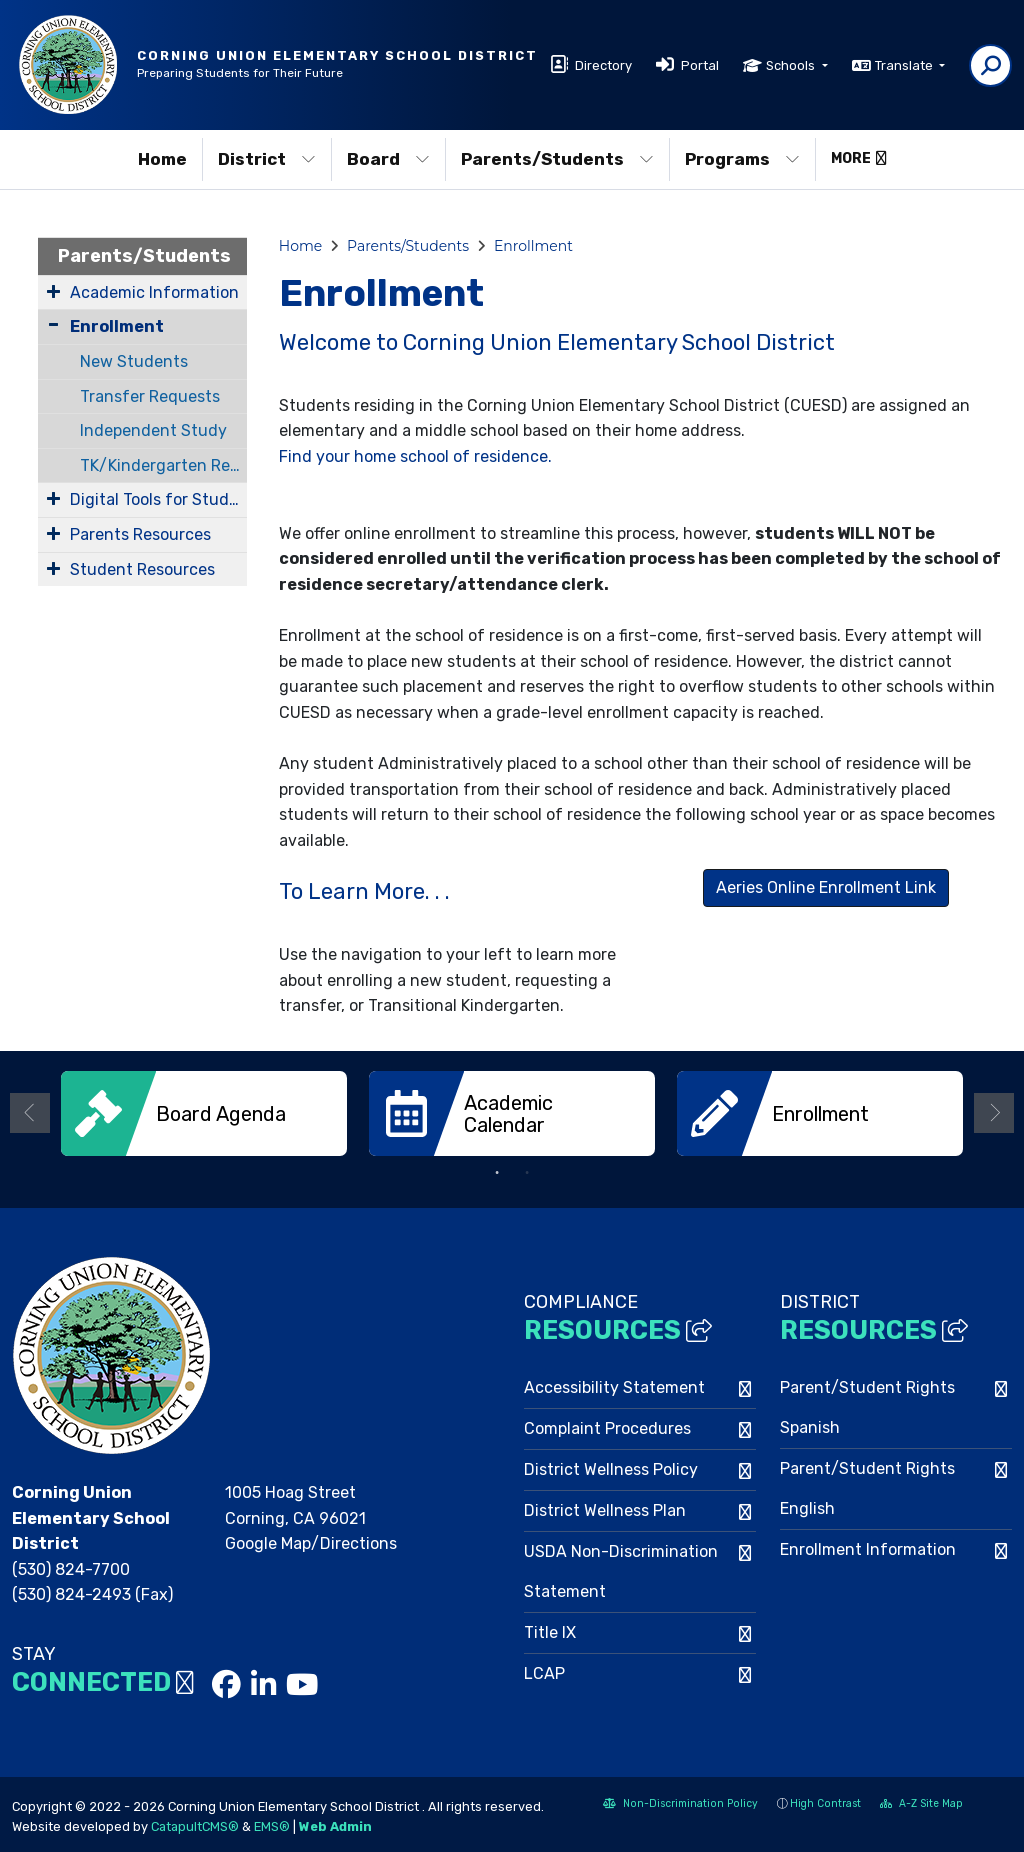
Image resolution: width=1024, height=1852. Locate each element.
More (859, 158)
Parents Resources (140, 534)
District (267, 159)
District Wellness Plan (605, 1508)
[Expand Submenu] (53, 291)
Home (162, 159)
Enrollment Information (868, 1547)
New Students (134, 361)
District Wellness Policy (611, 1467)
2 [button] (527, 1171)
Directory (603, 65)
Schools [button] (792, 65)
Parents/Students (557, 159)
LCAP (544, 1671)
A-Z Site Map (921, 1803)
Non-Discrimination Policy (680, 1803)
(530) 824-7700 (71, 1567)
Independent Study (153, 430)
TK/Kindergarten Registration (163, 465)
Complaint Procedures (607, 1426)
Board (388, 159)
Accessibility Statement (614, 1385)
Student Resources (142, 569)
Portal (700, 65)
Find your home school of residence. (415, 456)
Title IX (550, 1630)
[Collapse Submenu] (53, 324)
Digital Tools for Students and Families (158, 499)
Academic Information (154, 292)
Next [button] (994, 1112)
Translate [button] (905, 65)
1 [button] (497, 1171)
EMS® (272, 1825)
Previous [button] (30, 1112)
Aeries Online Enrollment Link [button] (826, 887)
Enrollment (117, 326)
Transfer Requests (150, 396)
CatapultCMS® (195, 1825)
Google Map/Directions (311, 1541)
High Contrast (825, 1801)
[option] (204, 1113)
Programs (742, 159)
